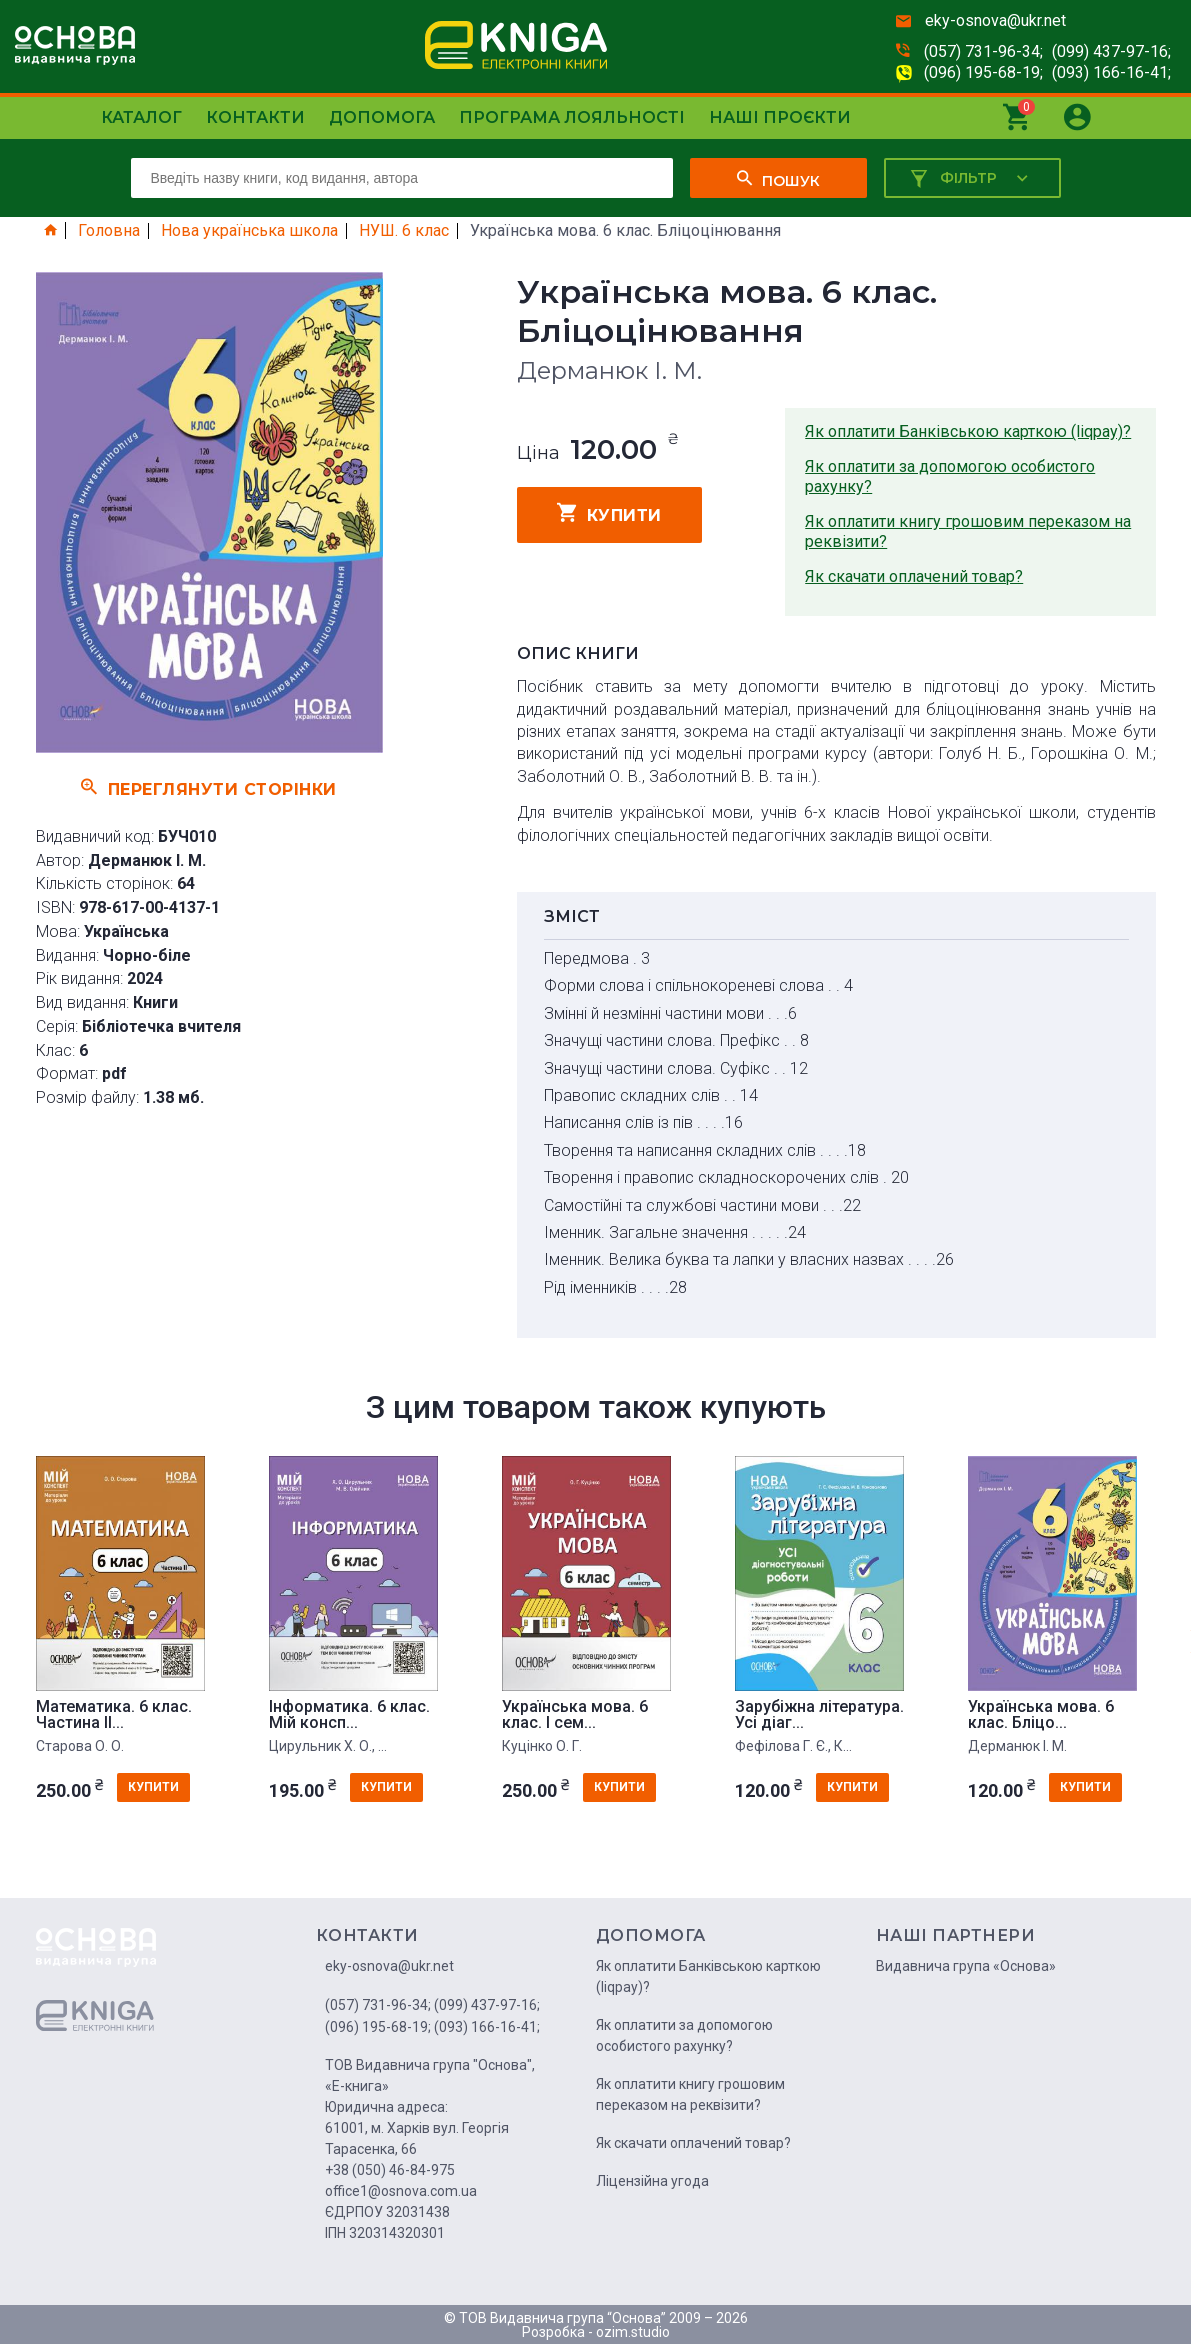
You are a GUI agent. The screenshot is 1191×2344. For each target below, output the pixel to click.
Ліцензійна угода (652, 2181)
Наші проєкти (780, 117)
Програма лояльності (572, 117)
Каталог (141, 117)
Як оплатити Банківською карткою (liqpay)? (968, 431)
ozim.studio (633, 2332)
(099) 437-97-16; (1111, 51)
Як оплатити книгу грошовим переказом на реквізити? (968, 531)
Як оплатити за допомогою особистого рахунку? (950, 476)
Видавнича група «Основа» (966, 1966)
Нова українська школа (249, 231)
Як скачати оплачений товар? (914, 576)
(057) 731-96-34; (983, 51)
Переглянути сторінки (209, 787)
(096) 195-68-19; (983, 72)
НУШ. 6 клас (404, 231)
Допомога (382, 117)
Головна (109, 231)
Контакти (255, 117)
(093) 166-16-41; (1111, 72)
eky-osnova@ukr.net (995, 20)
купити (609, 513)
